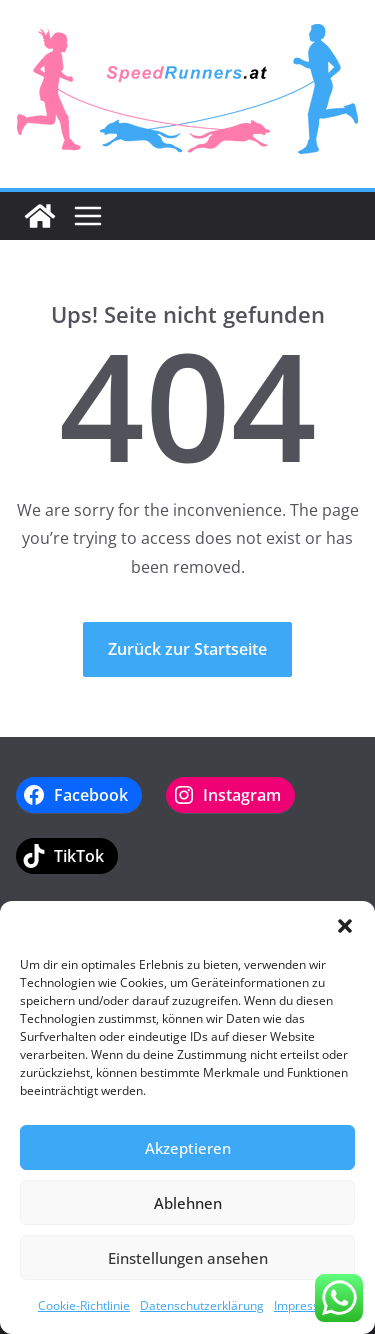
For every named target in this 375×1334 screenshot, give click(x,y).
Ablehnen (188, 1203)
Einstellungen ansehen (188, 1258)
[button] (345, 926)
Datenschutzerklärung (202, 1305)
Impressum (305, 1305)
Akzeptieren (188, 1148)
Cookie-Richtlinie (84, 1305)
